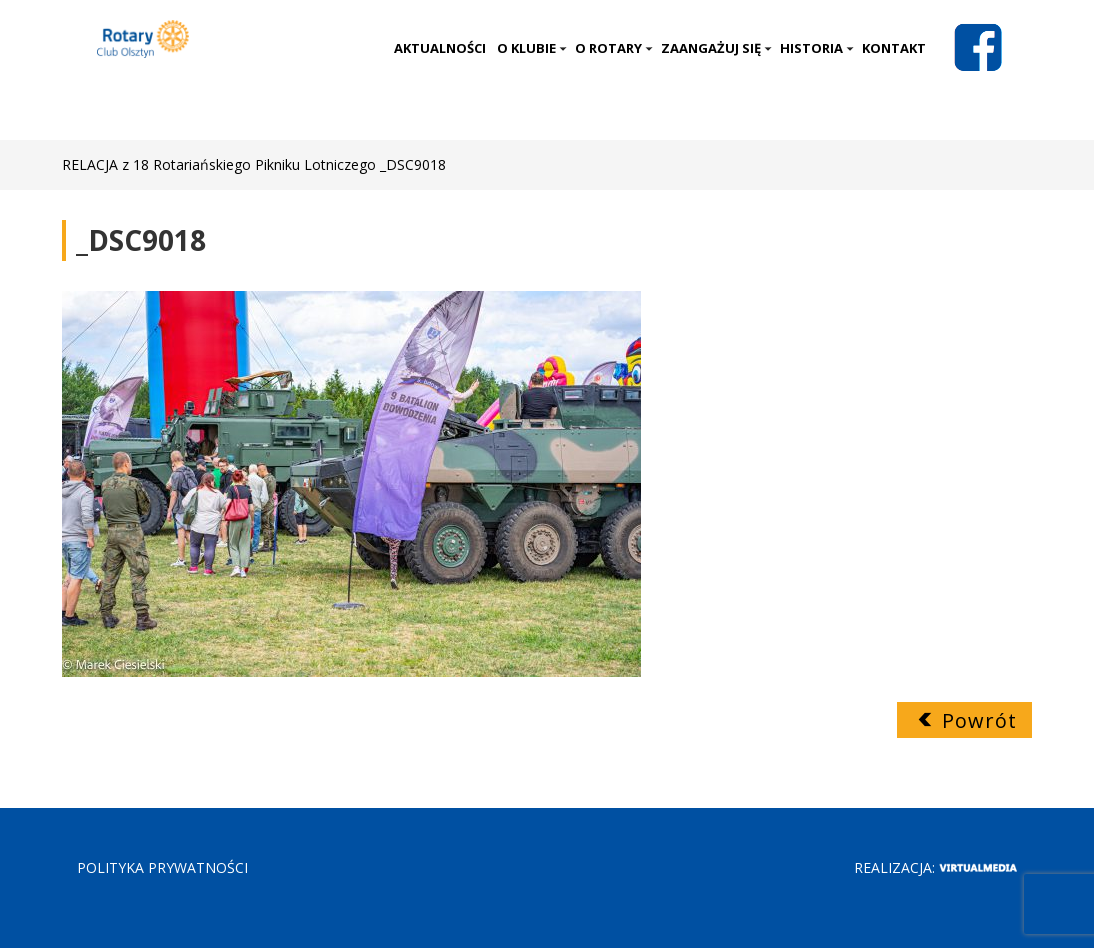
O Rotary (614, 48)
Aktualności (440, 48)
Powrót (979, 720)
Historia (817, 48)
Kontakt (894, 48)
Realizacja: (935, 867)
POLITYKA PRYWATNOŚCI (162, 867)
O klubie (532, 48)
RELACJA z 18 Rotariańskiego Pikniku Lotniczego (219, 164)
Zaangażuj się (716, 48)
